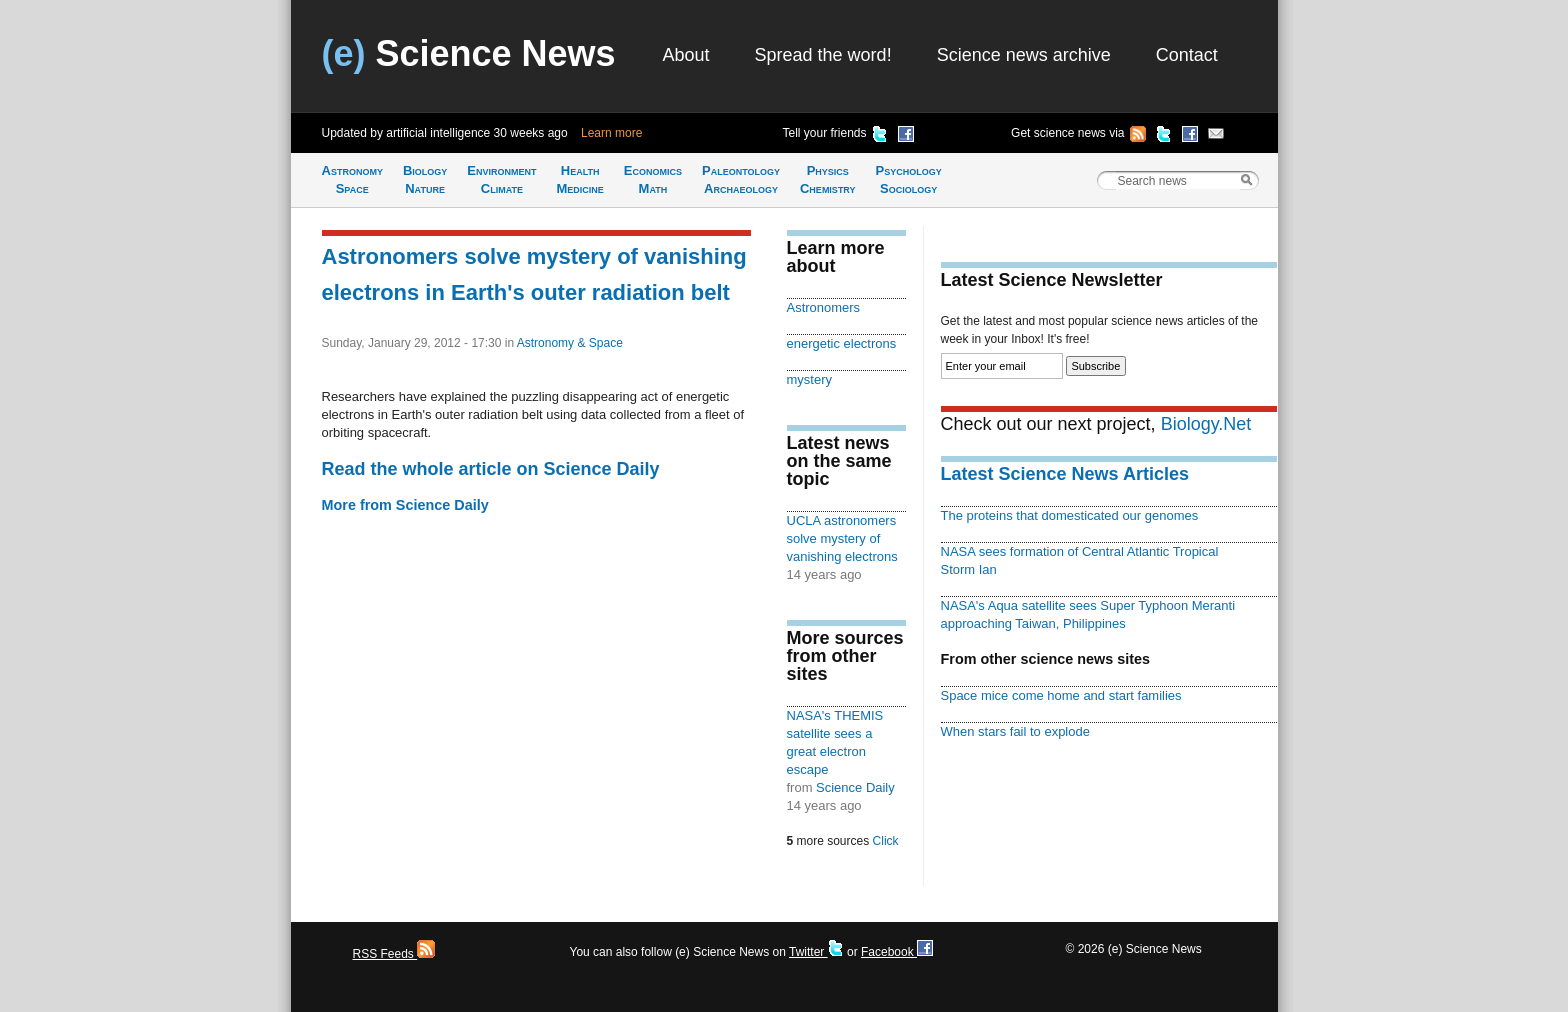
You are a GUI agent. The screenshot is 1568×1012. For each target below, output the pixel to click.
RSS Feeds (394, 954)
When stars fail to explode (1015, 731)
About (686, 55)
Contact (1187, 55)
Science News (469, 53)
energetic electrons (842, 343)
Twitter (816, 952)
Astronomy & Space (570, 343)
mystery (809, 379)
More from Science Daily (405, 505)
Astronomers (824, 307)
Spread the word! (823, 55)
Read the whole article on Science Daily (491, 469)
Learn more (611, 133)
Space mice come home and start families (1061, 695)
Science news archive (1024, 55)
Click (886, 841)
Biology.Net (1206, 424)
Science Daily (855, 787)
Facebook (897, 952)
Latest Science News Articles (1065, 474)
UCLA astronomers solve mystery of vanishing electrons (842, 538)
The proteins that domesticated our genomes (1070, 515)
